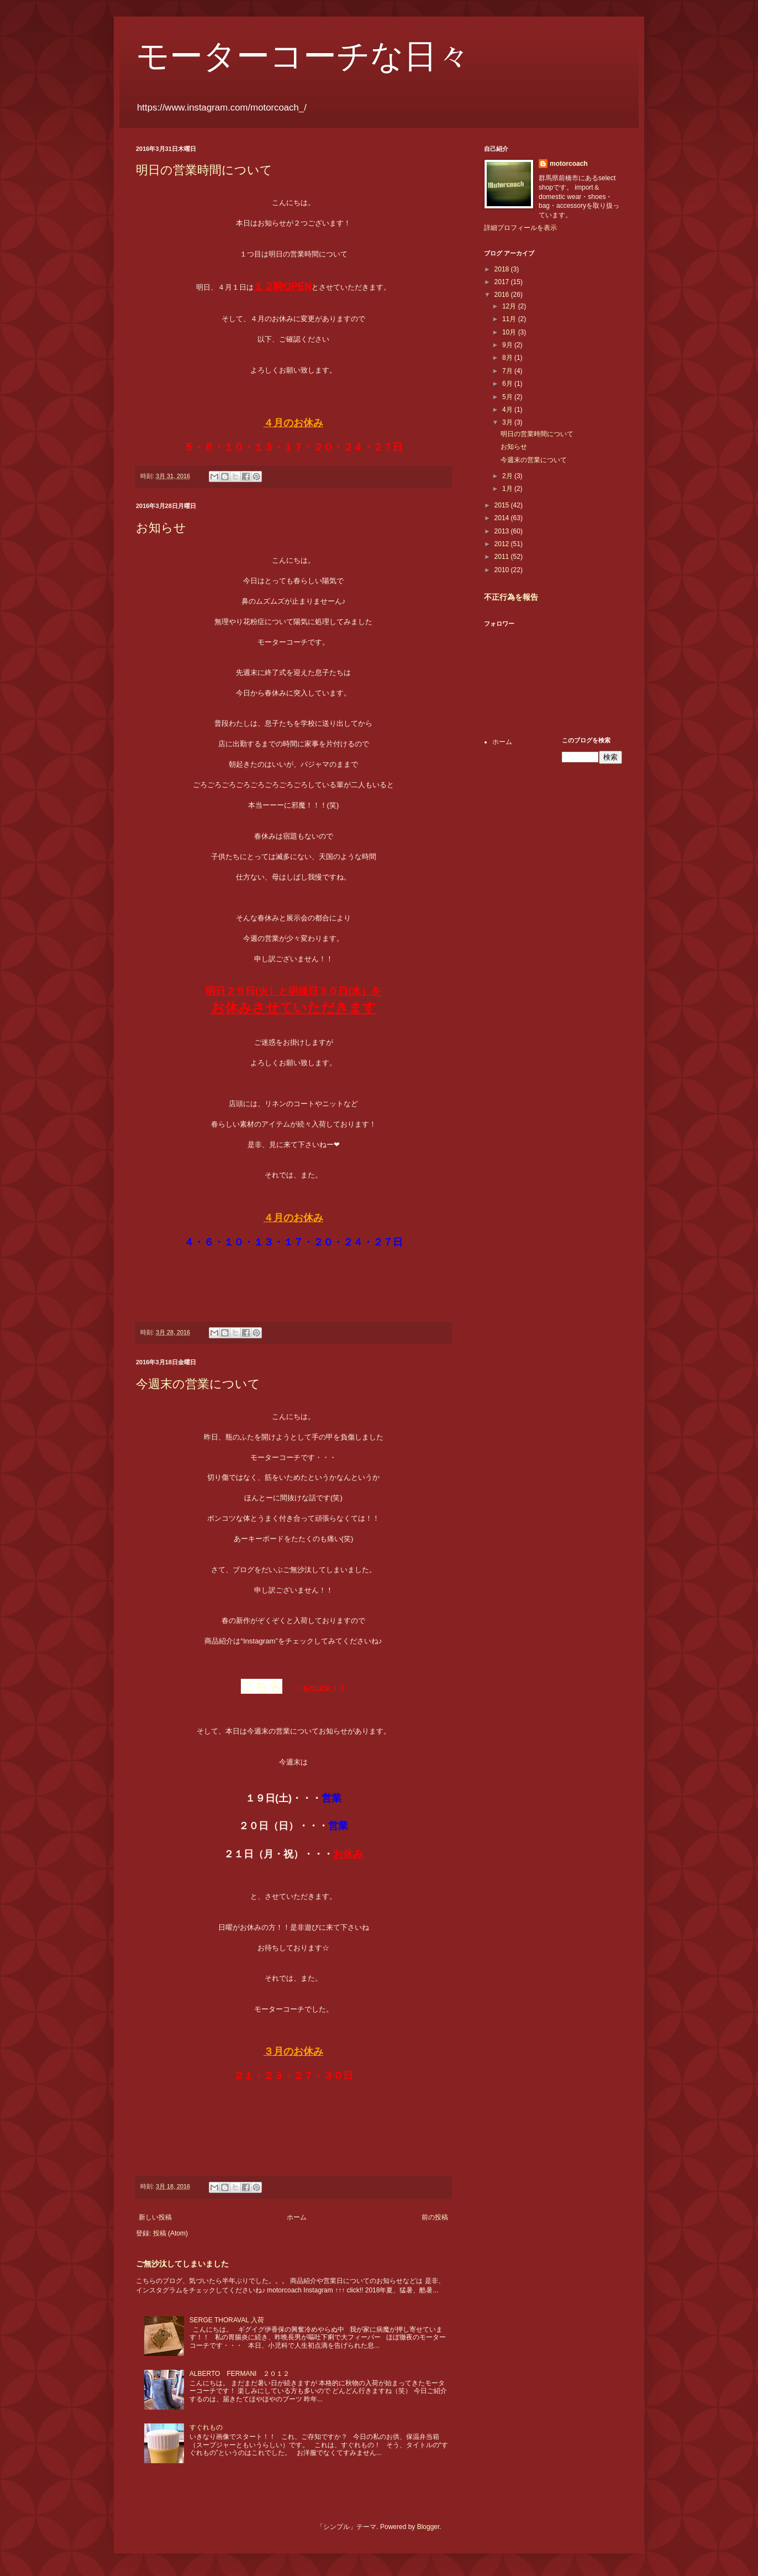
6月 (508, 384)
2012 (502, 544)
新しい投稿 (155, 2217)
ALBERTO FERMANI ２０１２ (240, 2374)
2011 (502, 557)
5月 (508, 397)
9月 (508, 345)
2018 (502, 269)
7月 (508, 371)
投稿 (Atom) (170, 2233)
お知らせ (161, 528)
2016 (502, 295)
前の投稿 (435, 2217)
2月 (508, 476)
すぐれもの (206, 2427)
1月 (508, 489)
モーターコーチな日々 (303, 56)
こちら (261, 1686)
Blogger (428, 2527)
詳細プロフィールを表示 (520, 228)
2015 (502, 505)
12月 (510, 306)
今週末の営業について (198, 1384)
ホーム (297, 2217)
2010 (502, 570)
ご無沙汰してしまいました (182, 2263)
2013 (502, 531)
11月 (510, 319)
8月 (508, 358)
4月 (508, 409)
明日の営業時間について (204, 170)
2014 (502, 518)
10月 (510, 332)
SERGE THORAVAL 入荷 (227, 2320)
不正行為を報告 (511, 597)
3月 (508, 422)
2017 (502, 282)
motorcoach (569, 163)
